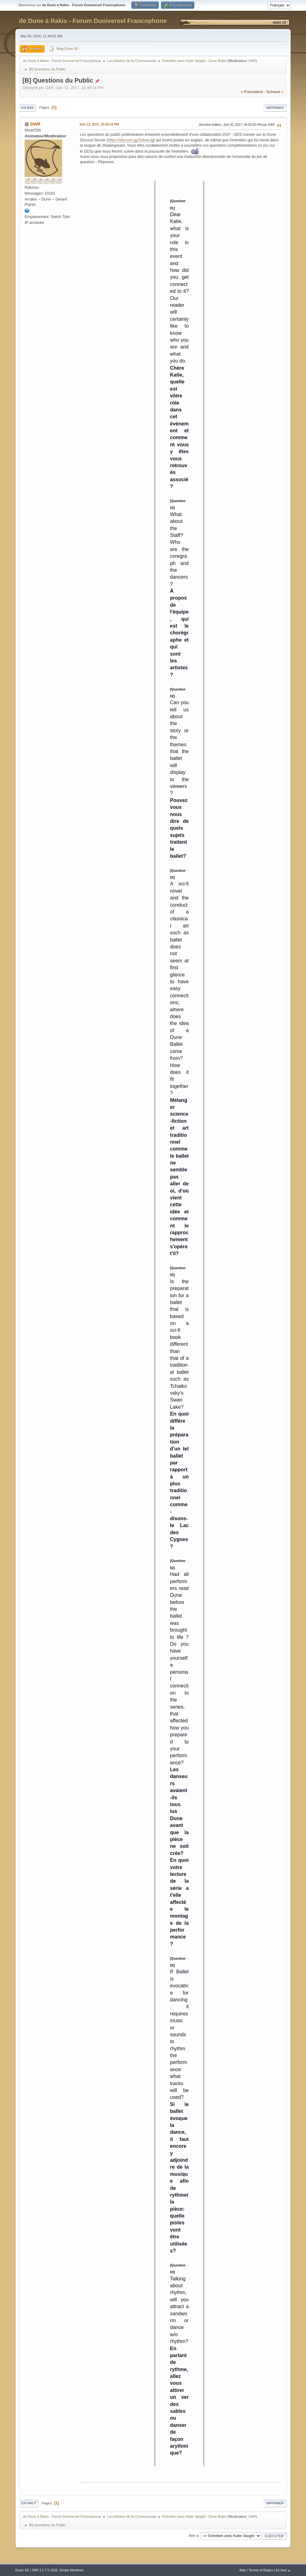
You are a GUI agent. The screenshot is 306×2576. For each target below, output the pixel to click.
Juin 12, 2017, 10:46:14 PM (99, 124)
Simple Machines (72, 2570)
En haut (28, 2503)
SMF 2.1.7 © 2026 (44, 2570)
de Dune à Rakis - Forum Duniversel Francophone (93, 20)
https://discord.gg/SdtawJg (130, 140)
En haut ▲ (283, 2570)
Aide (242, 2570)
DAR (252, 61)
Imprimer (275, 108)
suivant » (275, 92)
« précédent (252, 92)
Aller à (194, 2536)
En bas (27, 108)
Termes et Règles (261, 2570)
